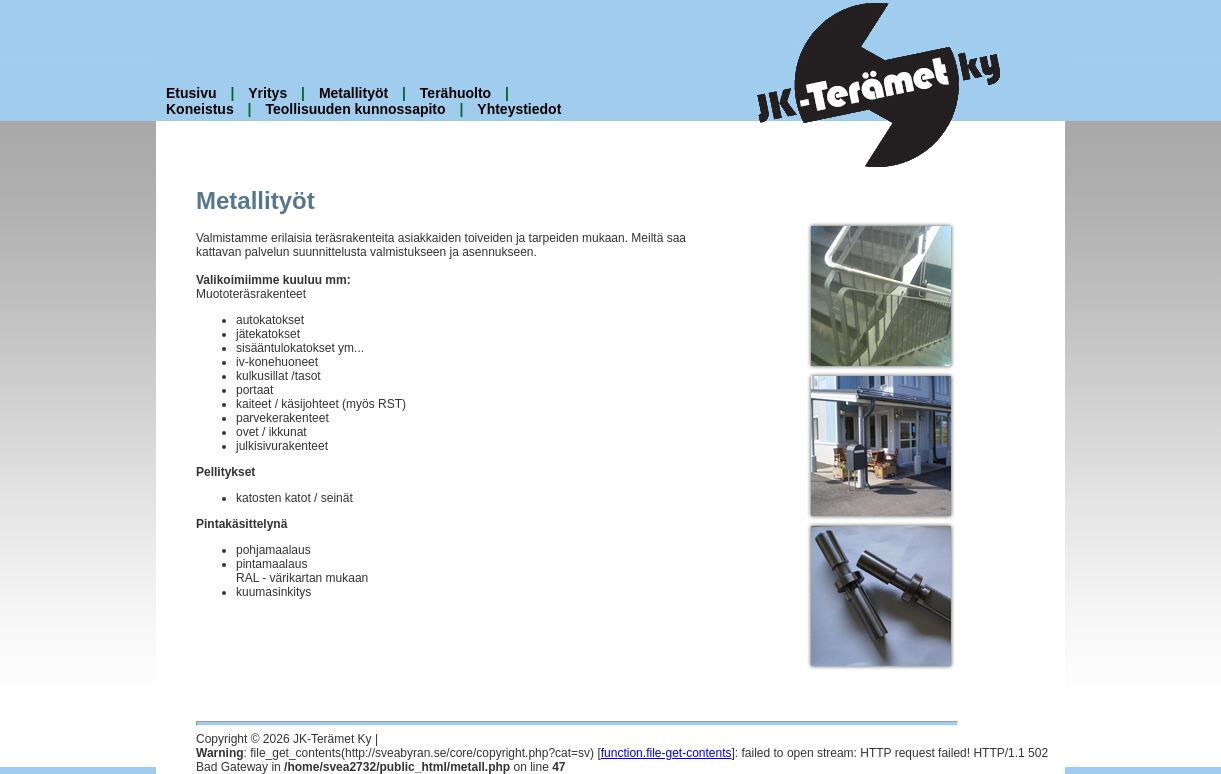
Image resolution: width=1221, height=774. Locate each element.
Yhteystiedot (519, 109)
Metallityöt (353, 93)
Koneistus (200, 109)
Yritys (267, 93)
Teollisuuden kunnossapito (355, 109)
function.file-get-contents (666, 753)
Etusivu (191, 93)
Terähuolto (455, 93)
